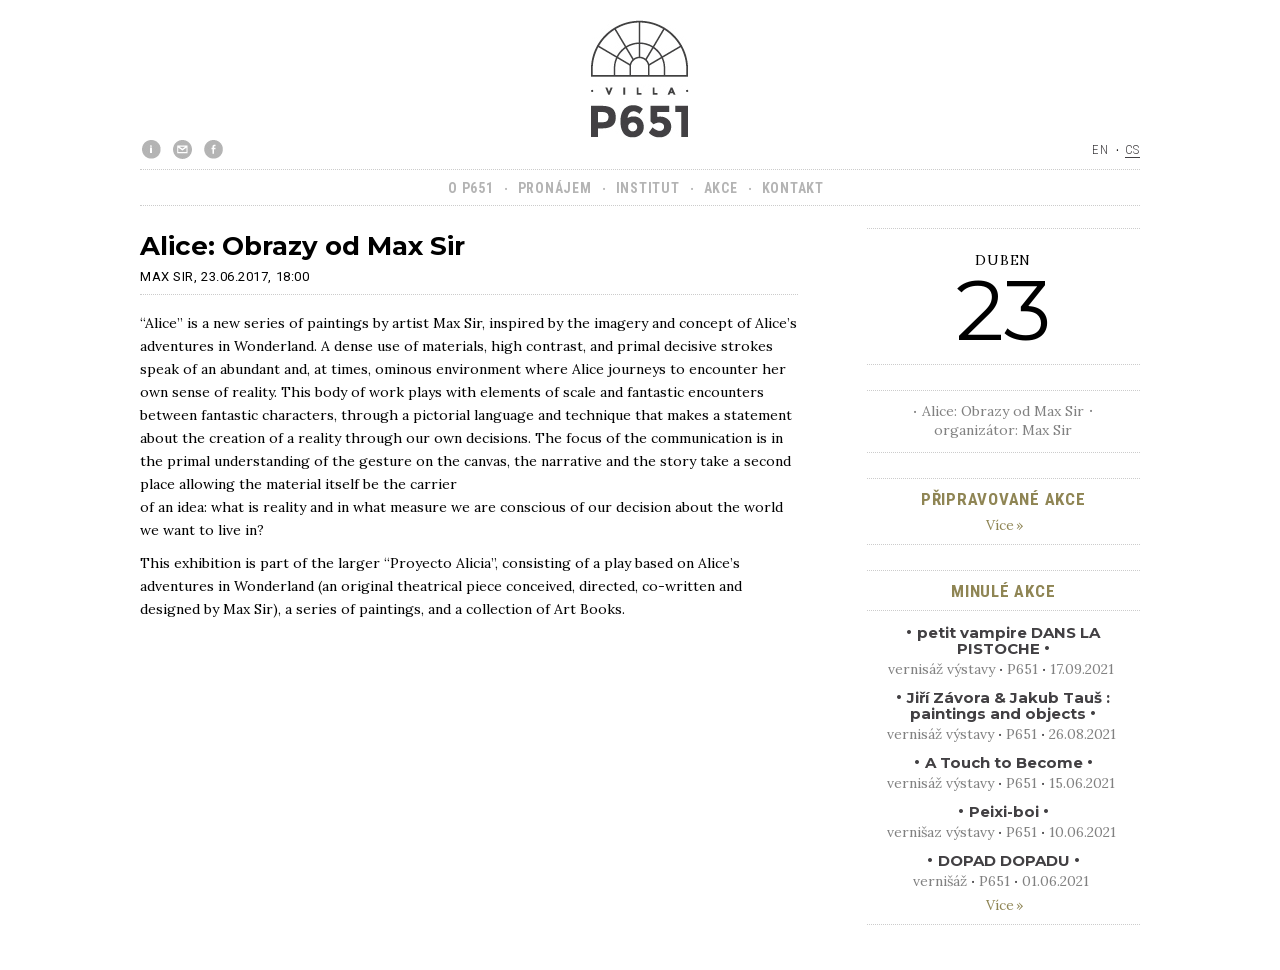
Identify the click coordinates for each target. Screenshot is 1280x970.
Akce (721, 188)
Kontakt (793, 188)
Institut (648, 188)
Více (1000, 525)
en (1100, 149)
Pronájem (555, 188)
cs (1133, 149)
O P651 (471, 188)
